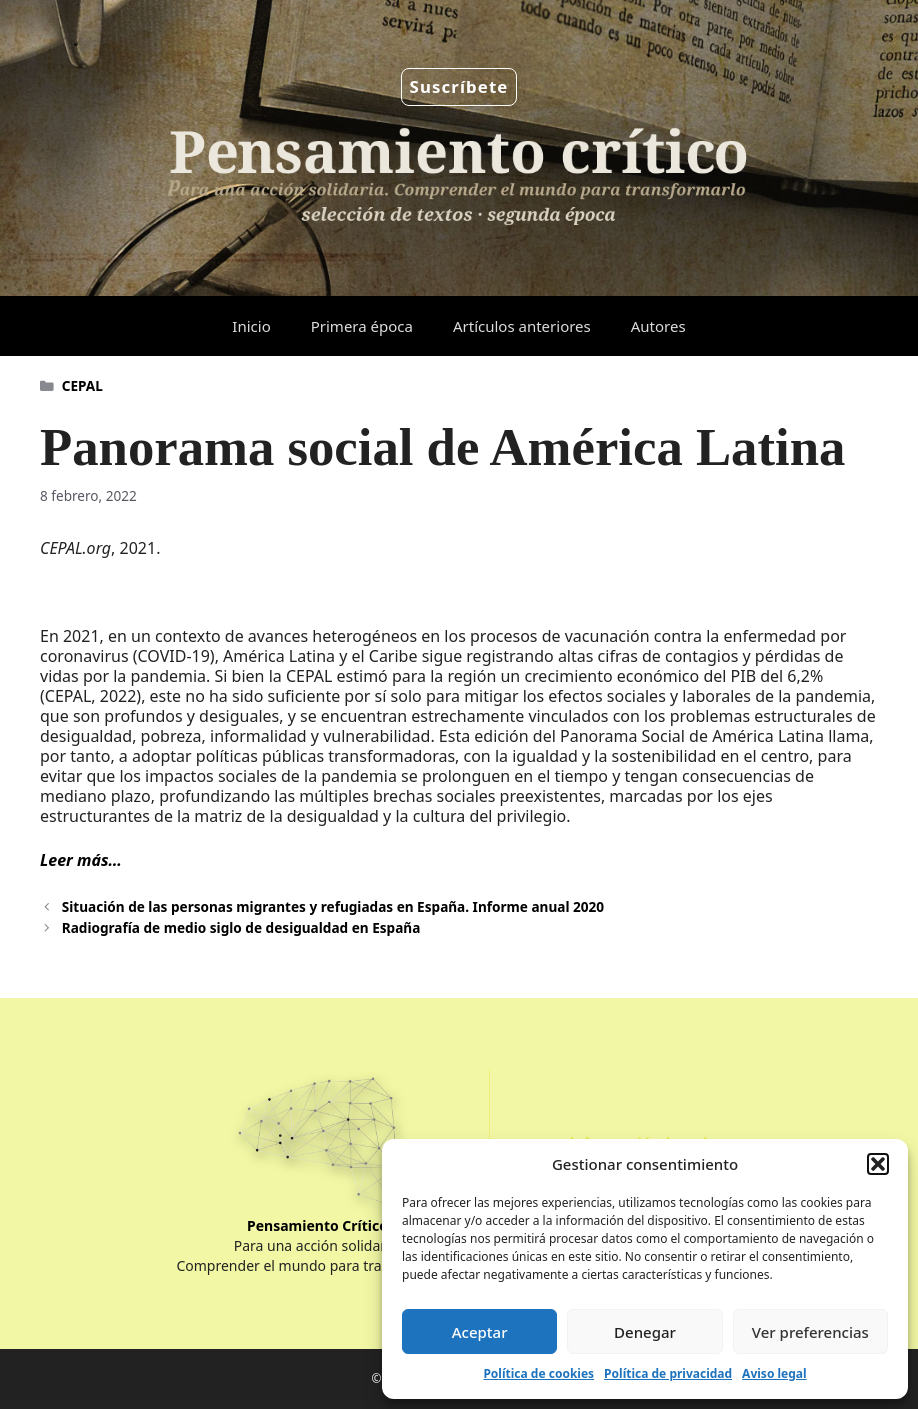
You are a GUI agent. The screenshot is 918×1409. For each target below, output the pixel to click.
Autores (658, 326)
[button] (878, 1164)
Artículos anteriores (522, 326)
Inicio (251, 326)
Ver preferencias (810, 1332)
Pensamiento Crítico (317, 1225)
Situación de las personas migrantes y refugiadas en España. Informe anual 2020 (333, 906)
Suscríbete (459, 86)
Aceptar (480, 1332)
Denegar (645, 1332)
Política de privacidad (668, 1373)
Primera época (362, 326)
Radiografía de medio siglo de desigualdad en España (241, 927)
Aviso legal (774, 1373)
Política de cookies (538, 1373)
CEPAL (82, 385)
